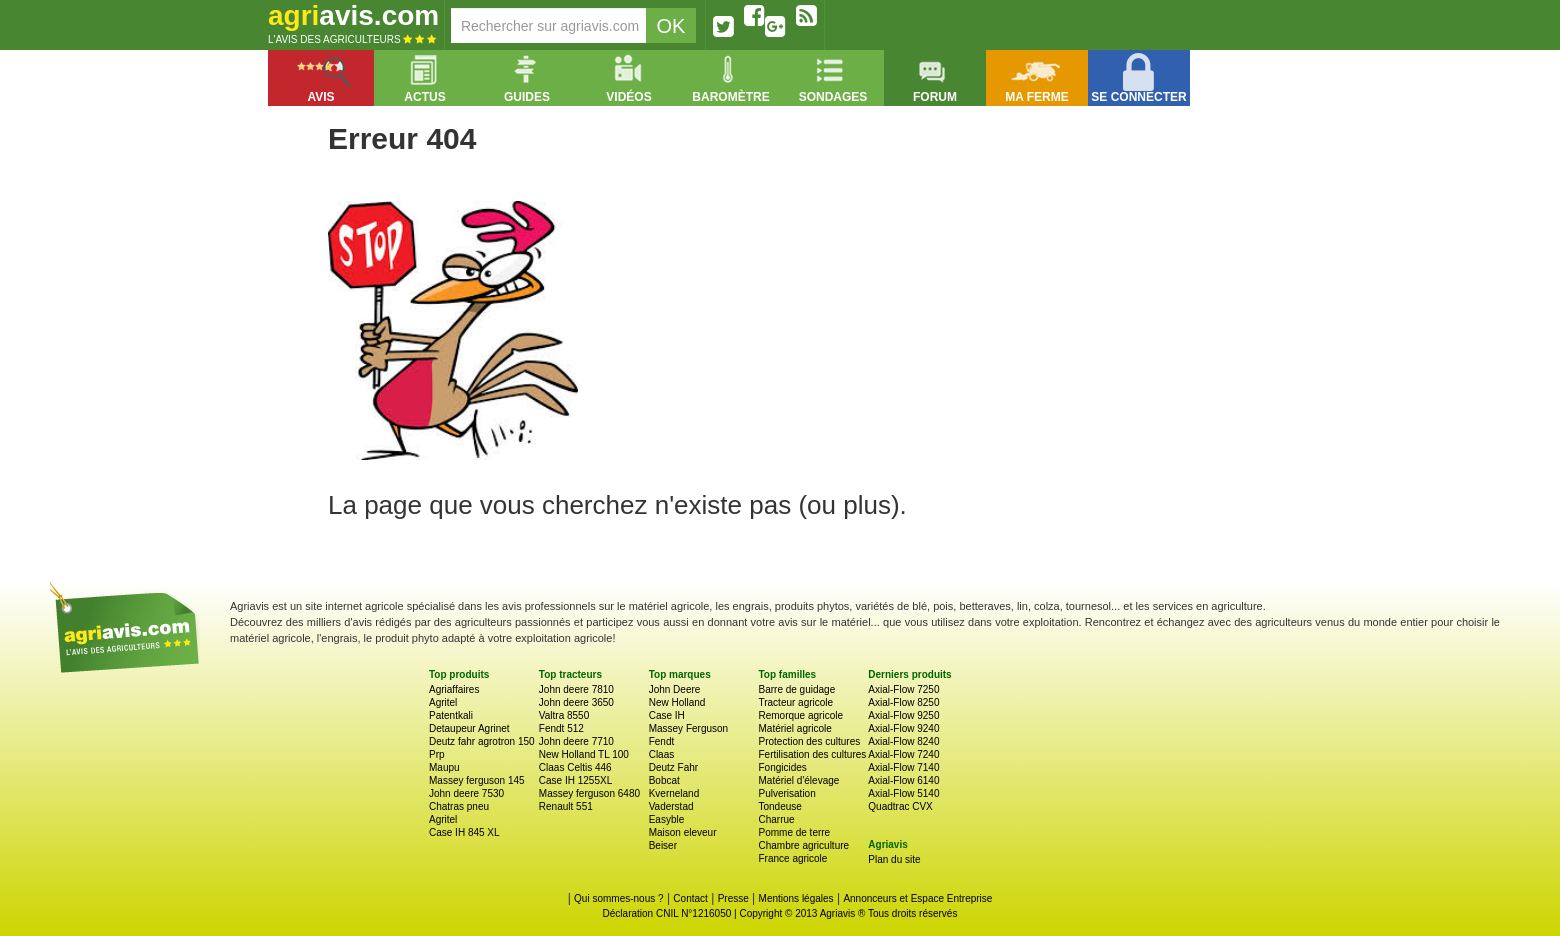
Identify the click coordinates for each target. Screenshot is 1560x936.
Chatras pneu (459, 806)
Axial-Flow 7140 (903, 767)
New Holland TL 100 (584, 754)
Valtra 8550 (564, 715)
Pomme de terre (794, 832)
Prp (437, 754)
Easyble (667, 819)
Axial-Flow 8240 (903, 741)
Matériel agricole (794, 728)
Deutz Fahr (673, 767)
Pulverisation (786, 793)
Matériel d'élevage (798, 780)
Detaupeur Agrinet (469, 728)
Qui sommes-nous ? (618, 898)
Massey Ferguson (688, 728)
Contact (690, 898)
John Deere (675, 689)
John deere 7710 (576, 741)
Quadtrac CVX (900, 806)
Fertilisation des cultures (812, 754)
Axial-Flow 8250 (903, 702)
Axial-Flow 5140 (903, 793)
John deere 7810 (576, 689)
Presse (733, 898)
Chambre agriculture (803, 845)
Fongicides (782, 767)
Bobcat (664, 780)
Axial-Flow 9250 (903, 715)
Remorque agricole (800, 715)
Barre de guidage (796, 689)
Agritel (443, 702)
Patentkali (451, 715)
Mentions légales (796, 898)
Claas (662, 754)
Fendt (662, 741)
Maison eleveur (683, 832)
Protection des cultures (809, 741)
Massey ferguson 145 (477, 780)
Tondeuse (779, 806)
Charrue (776, 819)
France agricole (792, 858)
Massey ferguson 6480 (589, 793)
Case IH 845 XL (464, 832)
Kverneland (674, 793)
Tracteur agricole (795, 702)
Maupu (444, 767)
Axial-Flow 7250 (903, 689)
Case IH (667, 715)
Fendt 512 (561, 728)
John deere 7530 (466, 793)
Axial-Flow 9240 (903, 728)
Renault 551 (566, 806)
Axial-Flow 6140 (903, 780)
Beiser (663, 845)
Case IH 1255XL (575, 780)
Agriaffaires (454, 689)
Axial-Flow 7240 (903, 754)
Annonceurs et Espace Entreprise (917, 898)
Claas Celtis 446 (575, 767)
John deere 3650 (576, 702)
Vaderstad (671, 806)
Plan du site (894, 859)
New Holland (677, 702)
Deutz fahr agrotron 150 (482, 741)
